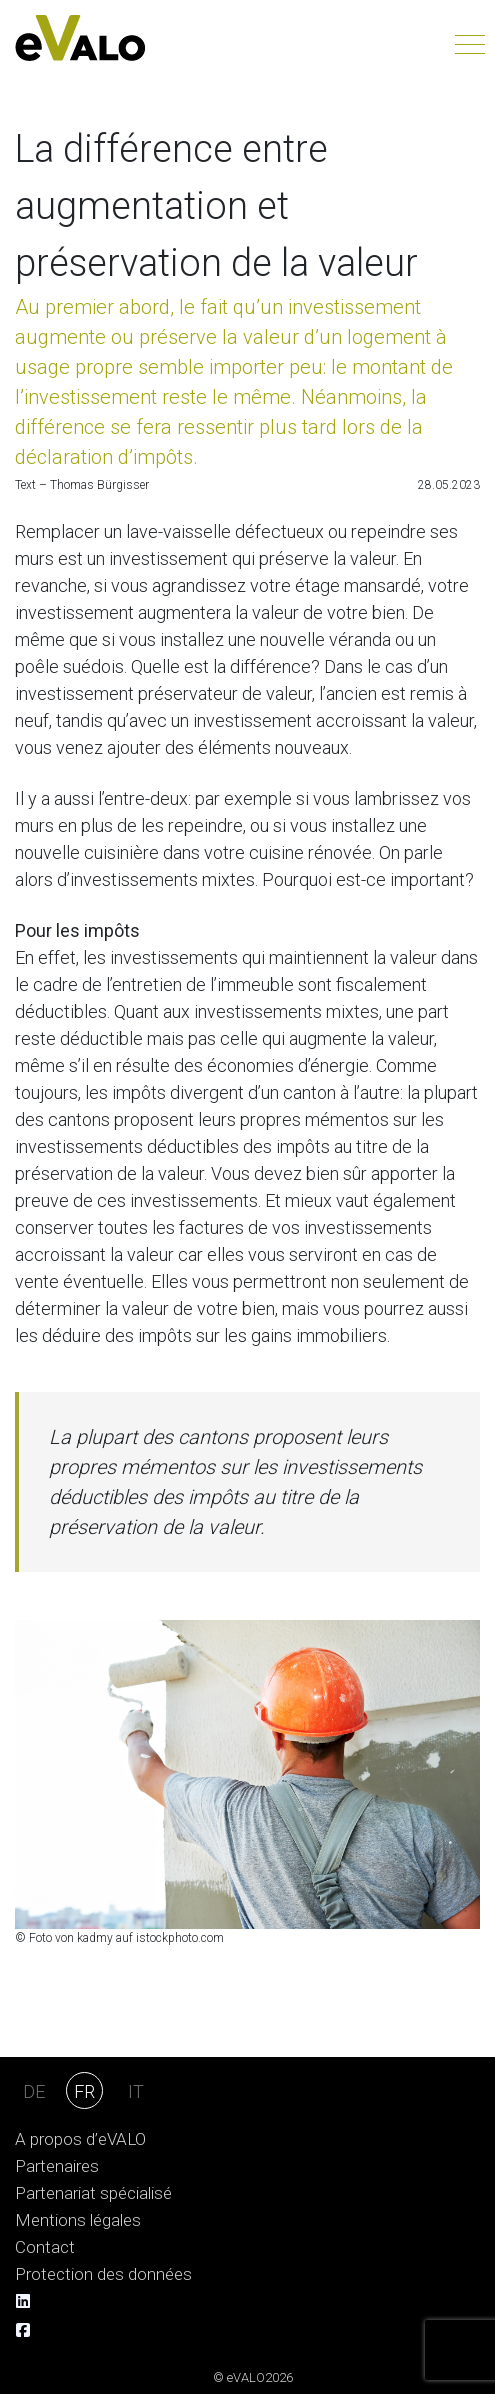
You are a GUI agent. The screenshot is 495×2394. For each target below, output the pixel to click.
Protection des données (103, 2274)
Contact (45, 2247)
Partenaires (57, 2166)
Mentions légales (78, 2220)
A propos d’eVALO (80, 2139)
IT (136, 2091)
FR (84, 2091)
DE (34, 2091)
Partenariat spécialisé (93, 2193)
